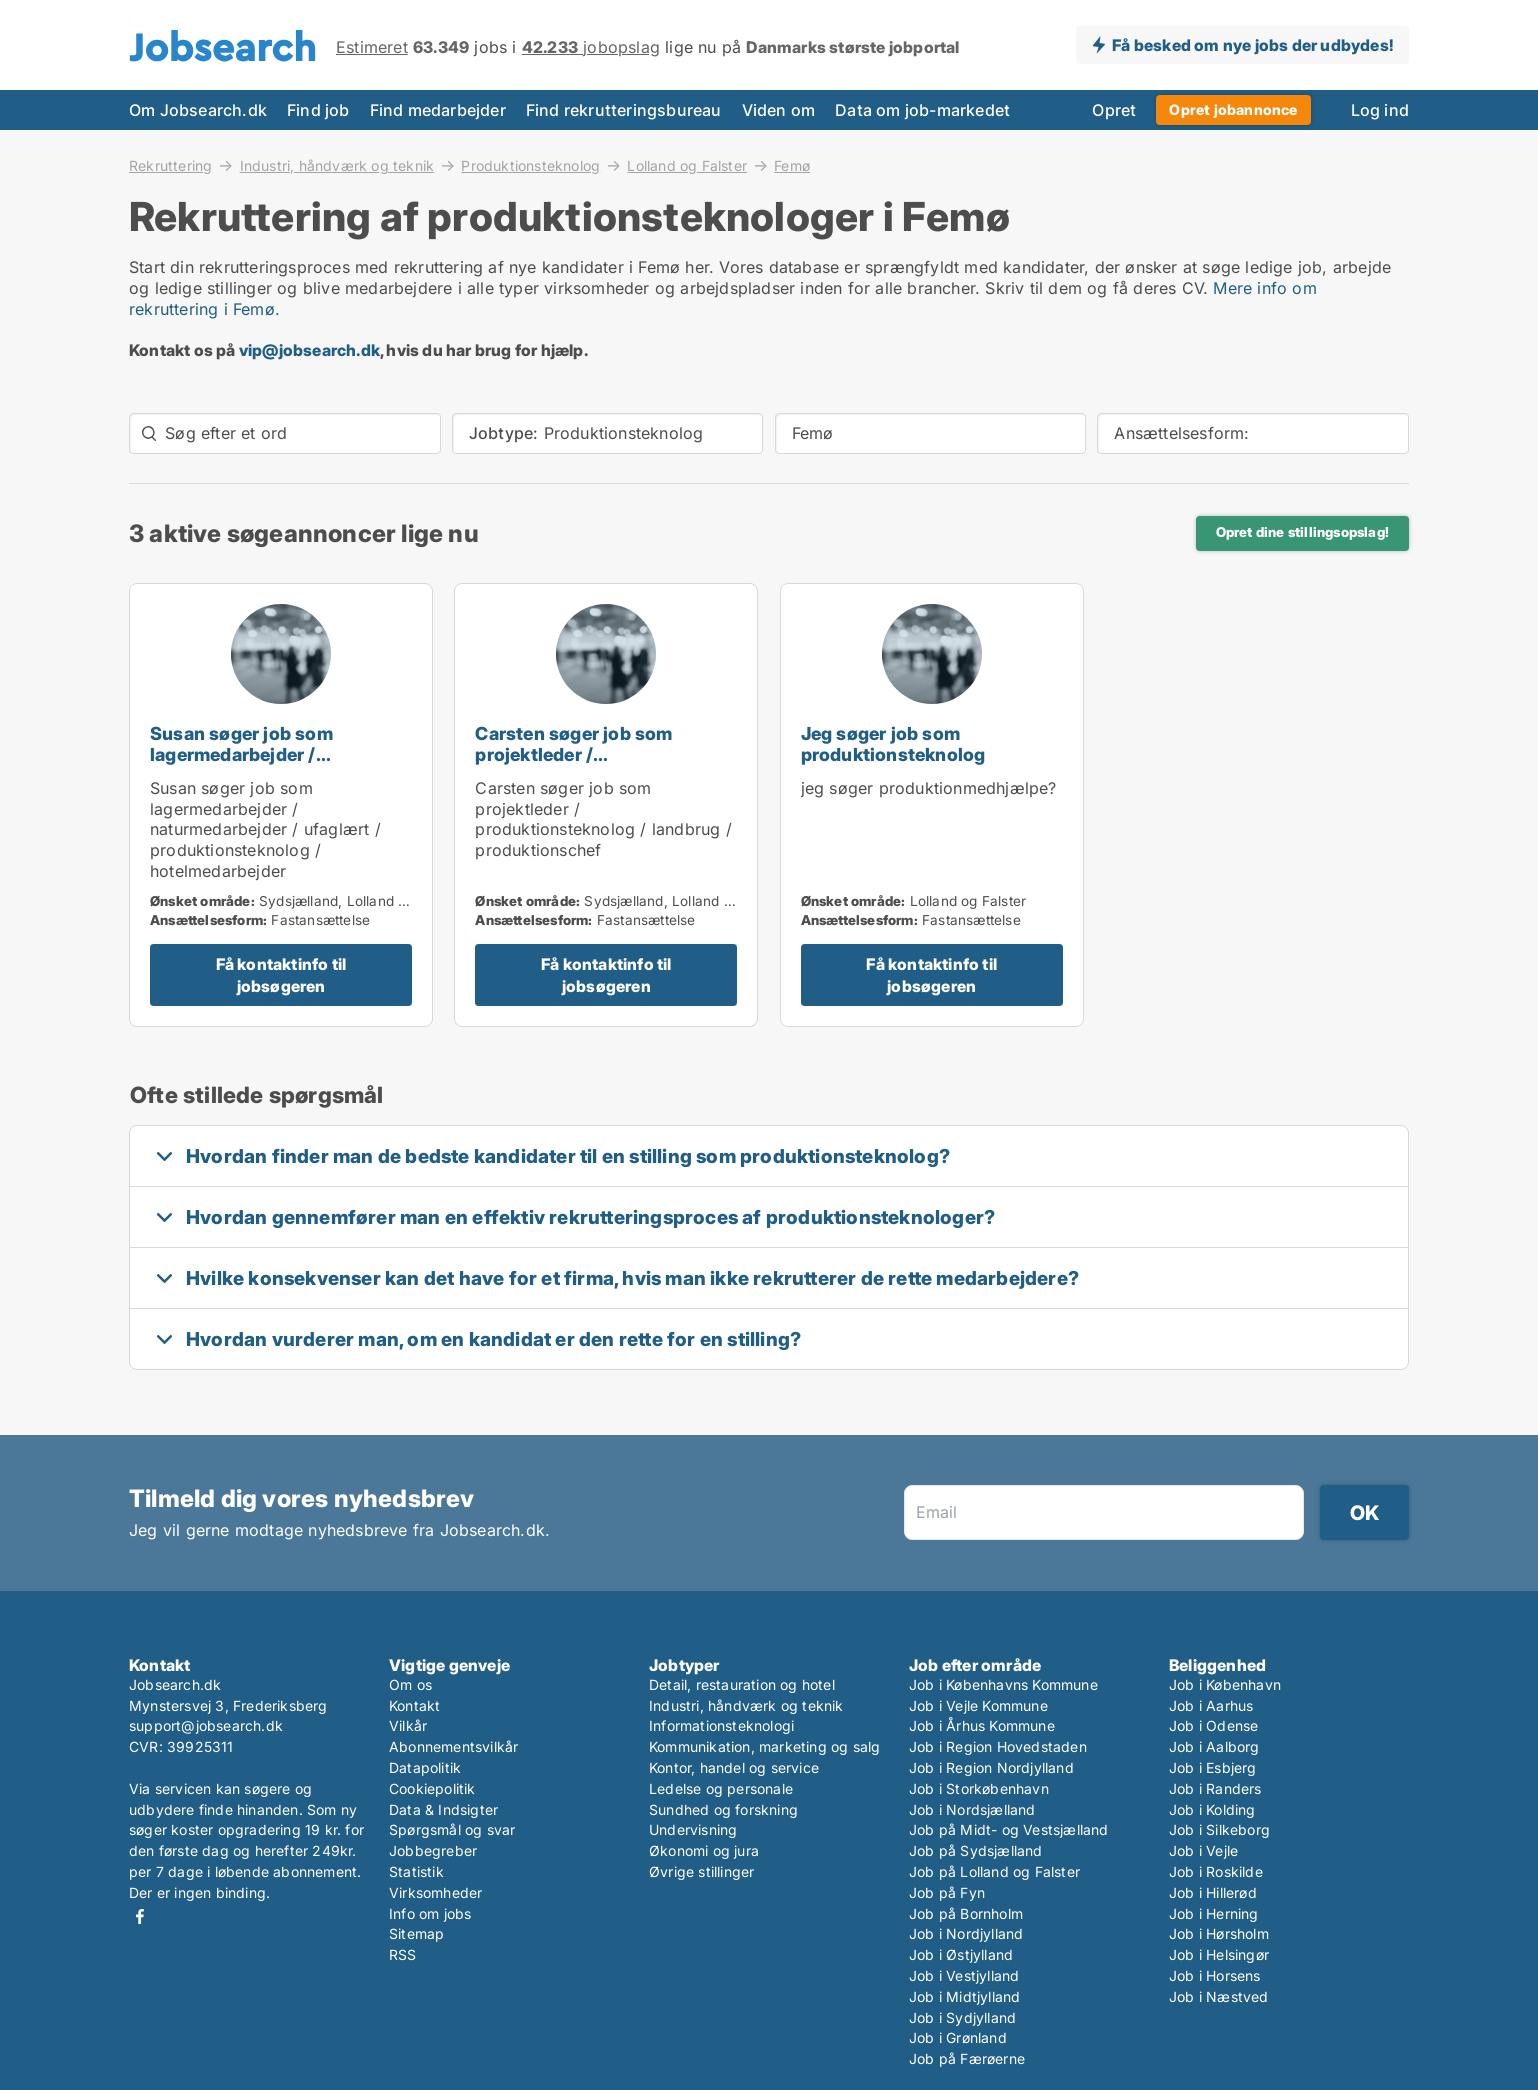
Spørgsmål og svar (452, 1829)
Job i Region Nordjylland (991, 1767)
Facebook (140, 1916)
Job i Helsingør (1219, 1954)
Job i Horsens (1215, 1975)
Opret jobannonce (1233, 109)
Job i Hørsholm (1219, 1933)
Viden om (779, 110)
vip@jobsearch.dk (309, 350)
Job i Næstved (1219, 1996)
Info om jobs (430, 1913)
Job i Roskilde (1216, 1871)
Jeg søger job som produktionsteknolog (893, 744)
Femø (792, 166)
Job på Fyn (947, 1892)
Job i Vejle (1203, 1850)
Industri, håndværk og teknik (337, 165)
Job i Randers (1215, 1788)
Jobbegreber (433, 1850)
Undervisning (693, 1829)
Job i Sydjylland (962, 2017)
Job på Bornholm (966, 1913)
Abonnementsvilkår (453, 1746)
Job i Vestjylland (964, 1975)
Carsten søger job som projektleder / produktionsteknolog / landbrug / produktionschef (595, 764)
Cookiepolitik (432, 1788)
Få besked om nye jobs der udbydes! (1252, 45)
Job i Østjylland (961, 1954)
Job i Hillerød (1213, 1892)
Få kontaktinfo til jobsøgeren (281, 975)
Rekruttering (170, 165)
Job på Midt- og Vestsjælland (1009, 1829)
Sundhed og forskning (723, 1809)
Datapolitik (425, 1767)
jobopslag (591, 47)
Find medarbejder (438, 110)
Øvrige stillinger (701, 1871)
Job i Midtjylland (964, 1996)
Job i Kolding (1212, 1809)
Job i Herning (1214, 1913)
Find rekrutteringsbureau (624, 110)
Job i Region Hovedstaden (998, 1746)
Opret (1114, 110)
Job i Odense (1213, 1725)
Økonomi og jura (704, 1850)
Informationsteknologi (721, 1725)
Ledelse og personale (721, 1788)
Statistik (416, 1871)
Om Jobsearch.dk (198, 110)
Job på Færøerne (967, 2058)
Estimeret (372, 47)
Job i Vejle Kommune (978, 1705)
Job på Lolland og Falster (994, 1871)
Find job (318, 110)
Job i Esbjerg (1213, 1767)
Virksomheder (435, 1892)
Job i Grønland (958, 2037)
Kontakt (414, 1705)
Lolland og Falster (687, 165)
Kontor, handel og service (734, 1767)
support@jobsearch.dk (206, 1725)
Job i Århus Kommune (982, 1725)
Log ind (1380, 110)
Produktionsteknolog (530, 165)
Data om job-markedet (922, 110)
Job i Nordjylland (966, 1933)
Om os (410, 1684)
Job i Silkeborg (1219, 1829)
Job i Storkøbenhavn (979, 1788)
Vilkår (408, 1725)
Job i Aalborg (1214, 1746)
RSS (403, 1954)
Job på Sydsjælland (976, 1850)
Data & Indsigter (443, 1809)
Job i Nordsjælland (972, 1809)
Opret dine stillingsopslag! (1302, 532)
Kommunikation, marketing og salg (764, 1746)
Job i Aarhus (1211, 1705)
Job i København (1225, 1684)
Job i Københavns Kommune (1003, 1684)
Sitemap (416, 1933)
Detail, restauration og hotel (742, 1684)
